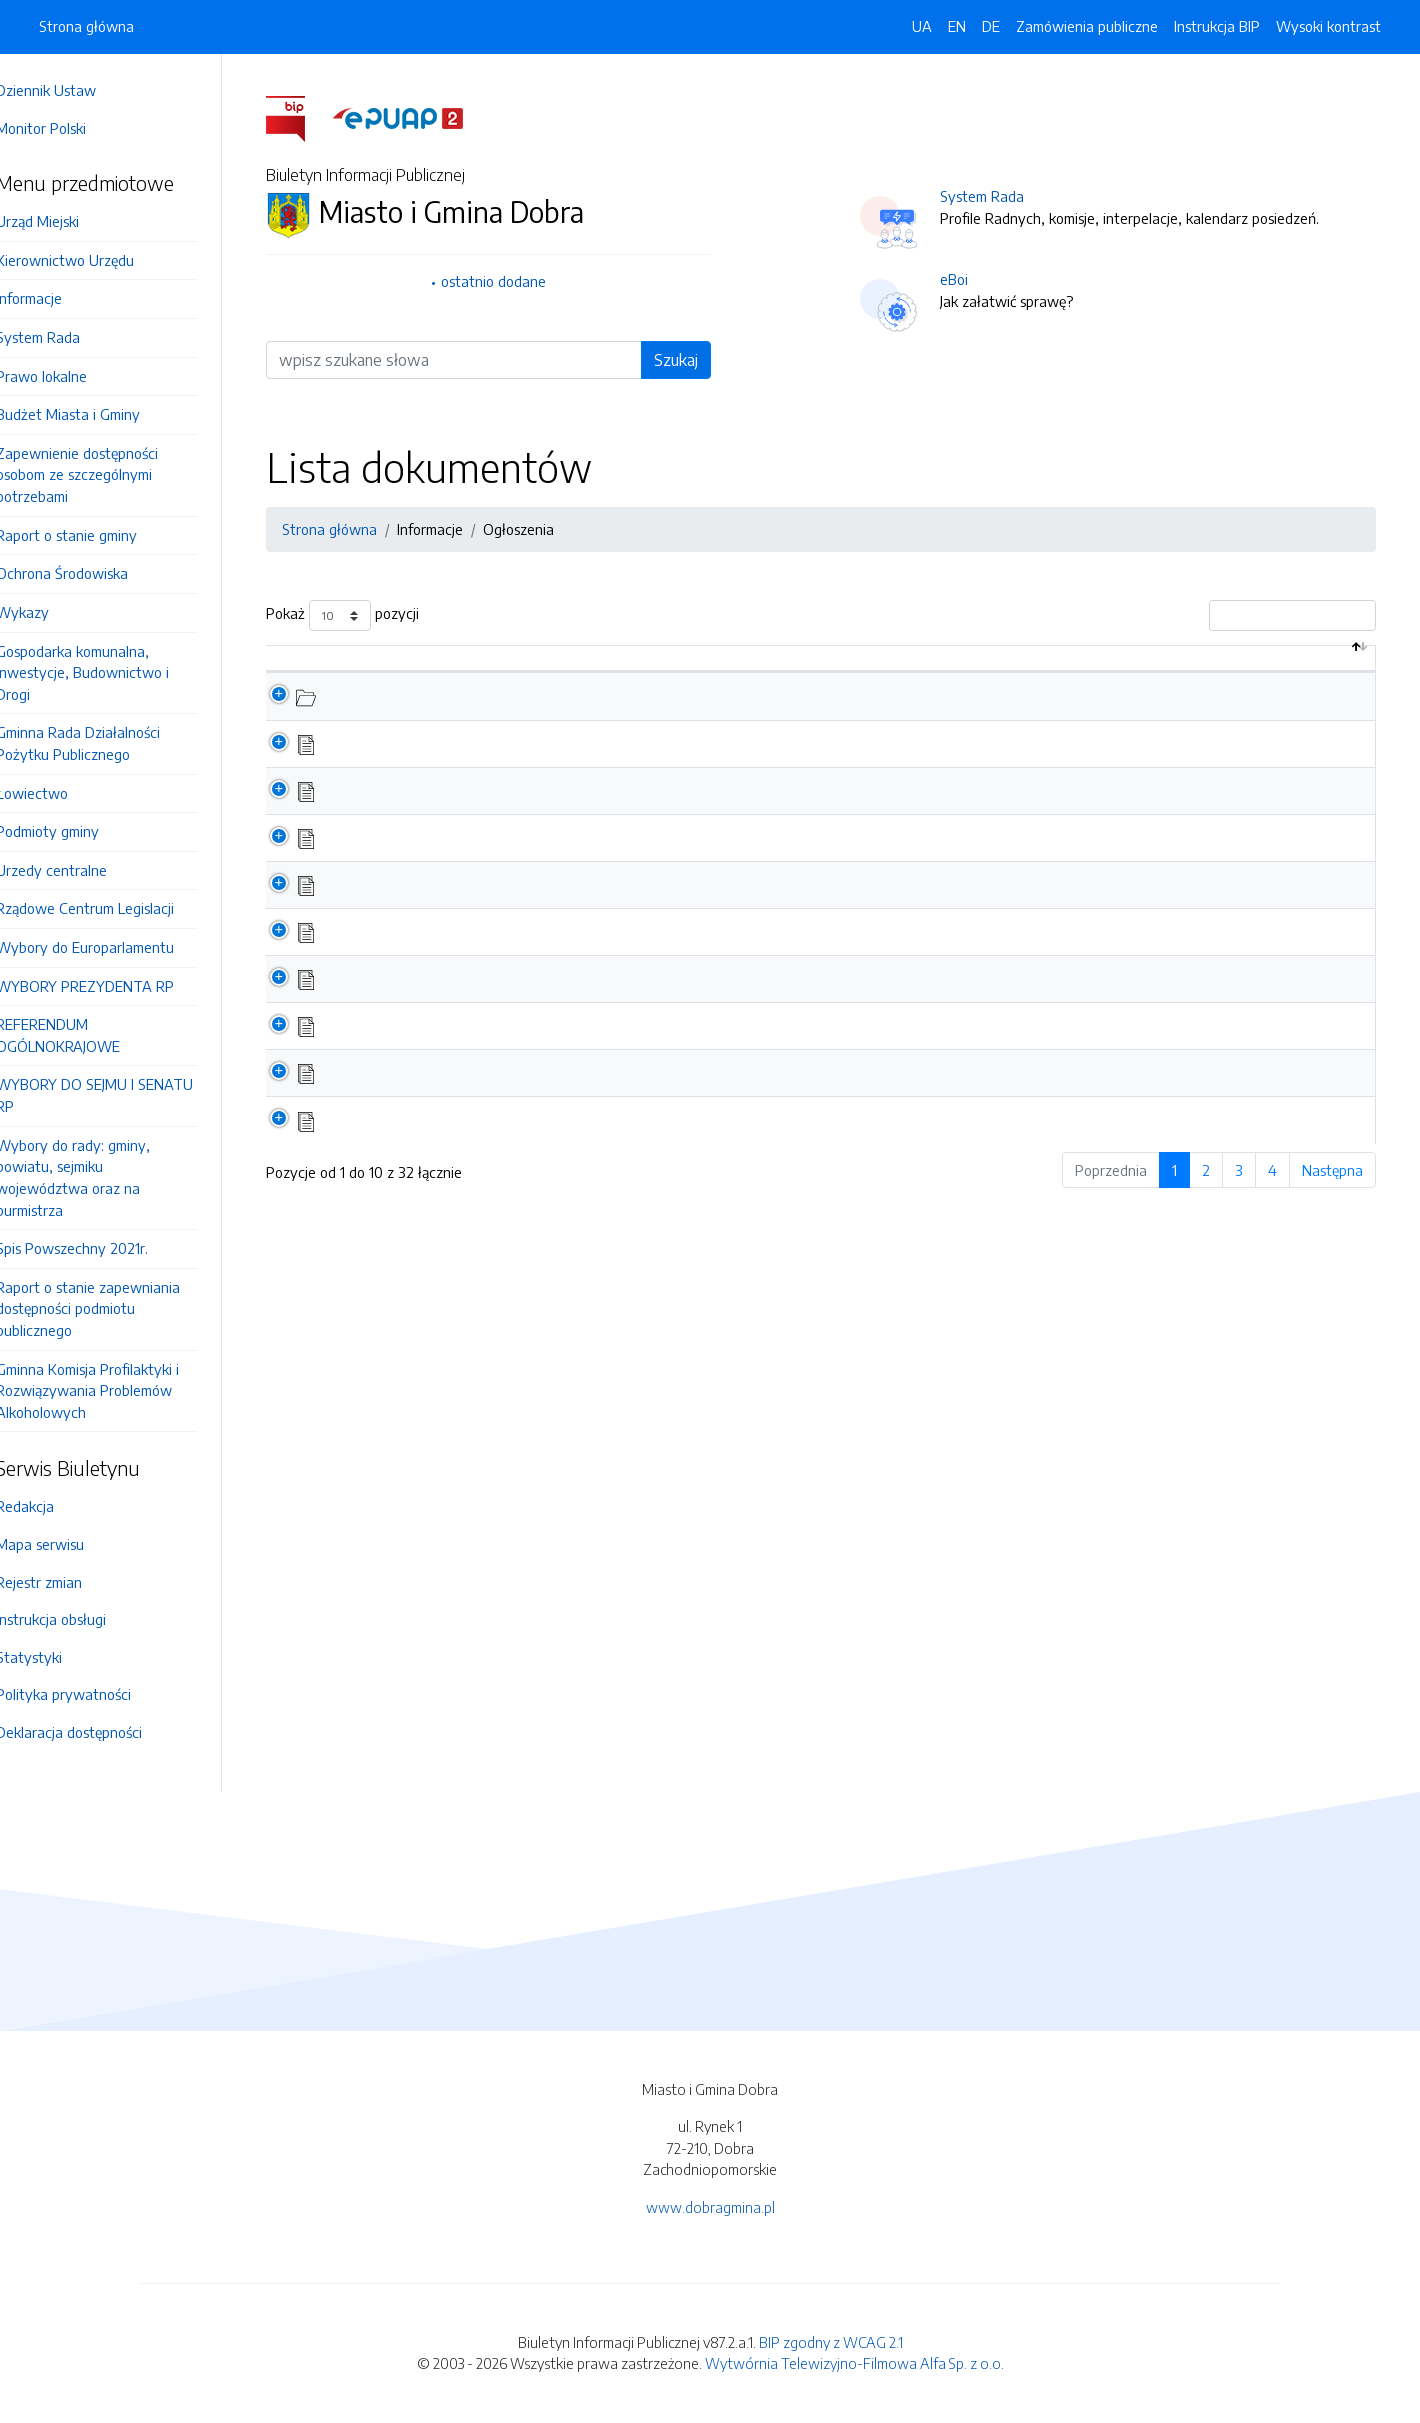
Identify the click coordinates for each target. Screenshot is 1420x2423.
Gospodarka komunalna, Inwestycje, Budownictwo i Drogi (110, 672)
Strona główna (86, 26)
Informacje (57, 298)
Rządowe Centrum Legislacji (113, 908)
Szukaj (690, 360)
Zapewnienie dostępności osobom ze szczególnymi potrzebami (105, 474)
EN (957, 26)
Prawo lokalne (69, 376)
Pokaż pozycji (356, 615)
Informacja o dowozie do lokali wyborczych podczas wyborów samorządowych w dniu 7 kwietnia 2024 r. (672, 833)
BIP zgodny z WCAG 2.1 (831, 2342)
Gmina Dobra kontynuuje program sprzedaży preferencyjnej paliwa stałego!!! (581, 1137)
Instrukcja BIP (1217, 26)
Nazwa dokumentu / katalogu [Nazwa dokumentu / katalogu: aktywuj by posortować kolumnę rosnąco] (445, 690)
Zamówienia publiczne (1087, 26)
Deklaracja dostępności (97, 1732)
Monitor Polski (69, 128)
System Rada (66, 337)
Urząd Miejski (65, 221)
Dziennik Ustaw (74, 90)
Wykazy (50, 612)
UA (922, 26)
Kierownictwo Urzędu (93, 260)
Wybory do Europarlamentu (113, 947)
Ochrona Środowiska (90, 573)
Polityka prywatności (91, 1694)
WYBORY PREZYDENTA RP (113, 986)
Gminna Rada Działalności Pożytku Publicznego (106, 743)
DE (991, 26)
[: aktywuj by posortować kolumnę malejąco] (302, 680)
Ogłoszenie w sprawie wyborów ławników (473, 995)
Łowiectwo (60, 793)
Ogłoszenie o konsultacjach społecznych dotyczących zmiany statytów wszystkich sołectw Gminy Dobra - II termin (705, 1184)
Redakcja (53, 1506)
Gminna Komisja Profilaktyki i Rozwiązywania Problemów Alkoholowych (115, 1390)
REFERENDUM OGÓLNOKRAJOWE (86, 1035)
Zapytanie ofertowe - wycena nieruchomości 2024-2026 (520, 880)
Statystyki (57, 1657)
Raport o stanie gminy (94, 535)
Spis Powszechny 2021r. (100, 1248)
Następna (1346, 1234)
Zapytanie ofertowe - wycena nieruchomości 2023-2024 (520, 1042)
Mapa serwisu (68, 1544)
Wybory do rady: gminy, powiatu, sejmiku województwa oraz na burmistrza (101, 1177)
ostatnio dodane (507, 281)
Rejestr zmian (67, 1582)
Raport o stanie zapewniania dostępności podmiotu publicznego (116, 1308)
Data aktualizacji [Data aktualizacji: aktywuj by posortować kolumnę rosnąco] (1295, 679)
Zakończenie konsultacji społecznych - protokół (488, 1090)
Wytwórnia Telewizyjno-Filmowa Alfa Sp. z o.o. (854, 2363)
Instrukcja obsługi (79, 1619)
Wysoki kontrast (1328, 26)
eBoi (968, 279)
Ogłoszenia (532, 529)
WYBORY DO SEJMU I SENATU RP (122, 1095)
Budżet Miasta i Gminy (96, 414)
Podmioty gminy (75, 831)
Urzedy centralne (79, 870)
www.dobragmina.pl (710, 2207)
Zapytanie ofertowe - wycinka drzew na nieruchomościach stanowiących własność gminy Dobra (645, 739)
